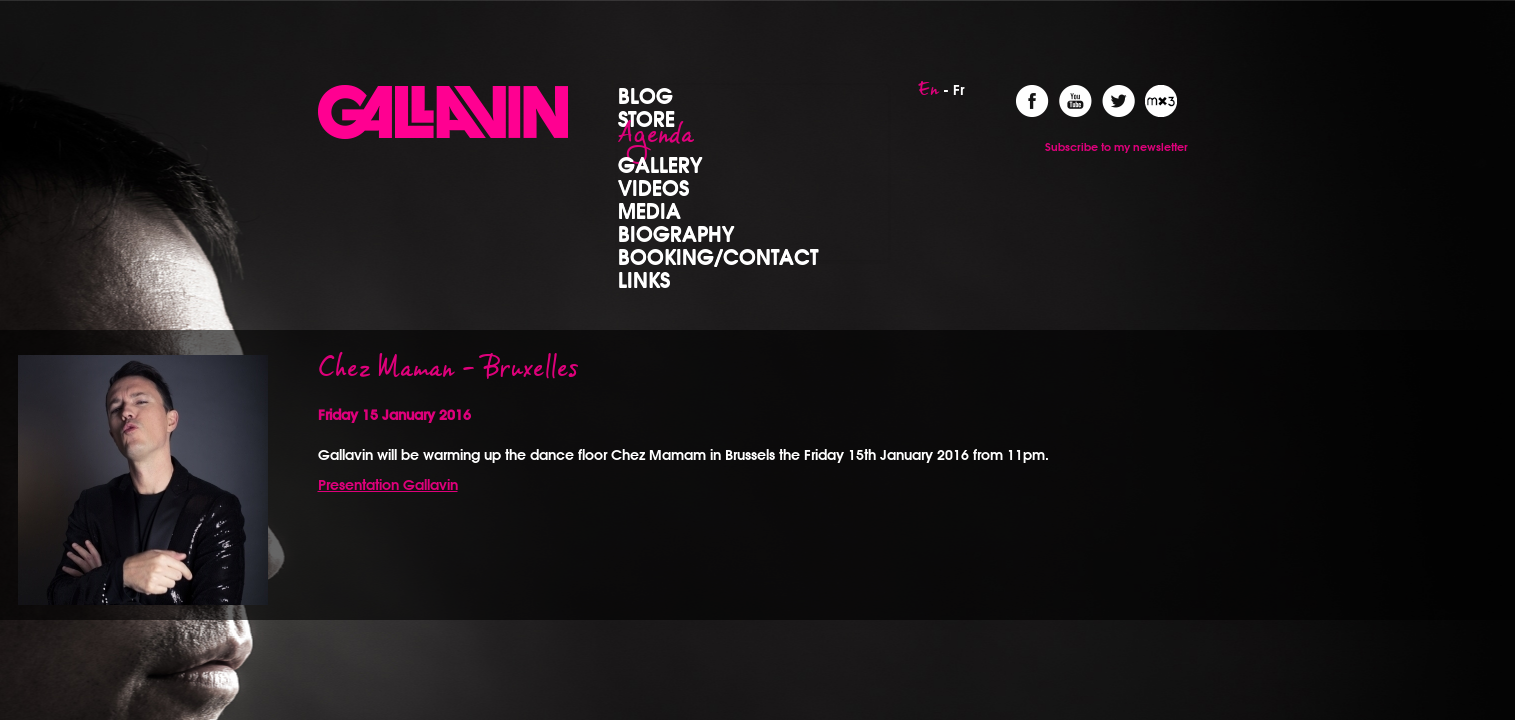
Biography (676, 233)
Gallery (660, 164)
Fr (958, 90)
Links (644, 279)
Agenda (656, 141)
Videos (653, 187)
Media (649, 210)
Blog (645, 95)
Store (646, 118)
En (928, 95)
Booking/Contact (718, 256)
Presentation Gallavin (388, 485)
